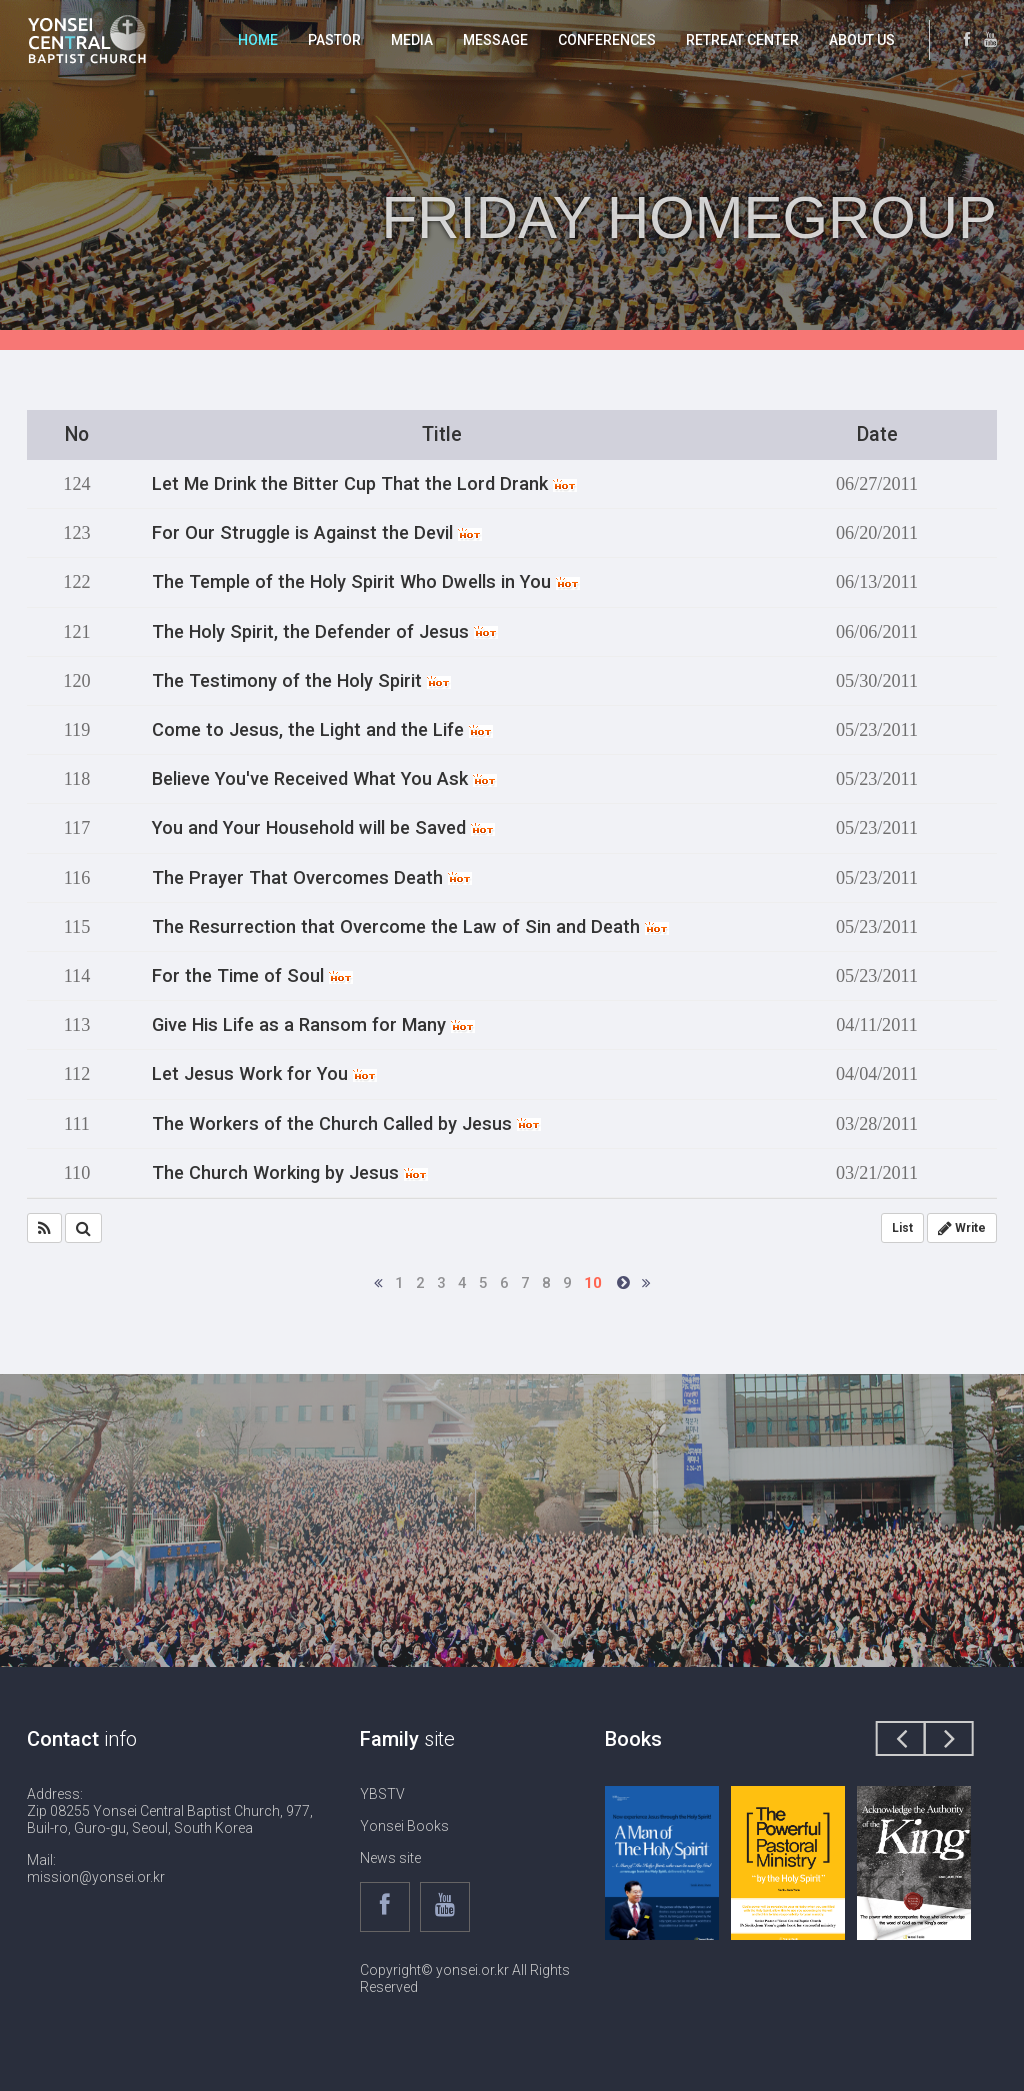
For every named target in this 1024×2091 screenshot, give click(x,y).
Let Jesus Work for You (264, 1074)
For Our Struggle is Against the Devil (317, 533)
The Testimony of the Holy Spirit (301, 681)
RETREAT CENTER (742, 40)
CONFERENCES (607, 40)
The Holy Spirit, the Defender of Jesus (325, 632)
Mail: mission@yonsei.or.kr (96, 1868)
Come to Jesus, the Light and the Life (322, 730)
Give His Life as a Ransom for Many (313, 1025)
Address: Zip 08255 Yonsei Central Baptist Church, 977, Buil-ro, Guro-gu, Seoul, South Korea (170, 1811)
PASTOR (334, 40)
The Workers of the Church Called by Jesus (346, 1124)
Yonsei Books (404, 1826)
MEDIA (412, 40)
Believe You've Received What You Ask (324, 779)
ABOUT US (862, 40)
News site (390, 1858)
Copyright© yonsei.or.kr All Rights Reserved (465, 1978)
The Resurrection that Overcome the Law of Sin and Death (410, 927)
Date (877, 434)
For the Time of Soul (252, 976)
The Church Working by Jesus (290, 1173)
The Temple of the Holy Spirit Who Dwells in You (366, 582)
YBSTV (382, 1794)
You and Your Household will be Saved (323, 828)
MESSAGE (495, 40)
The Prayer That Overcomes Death (312, 878)
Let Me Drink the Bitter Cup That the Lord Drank (364, 484)
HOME (258, 40)
